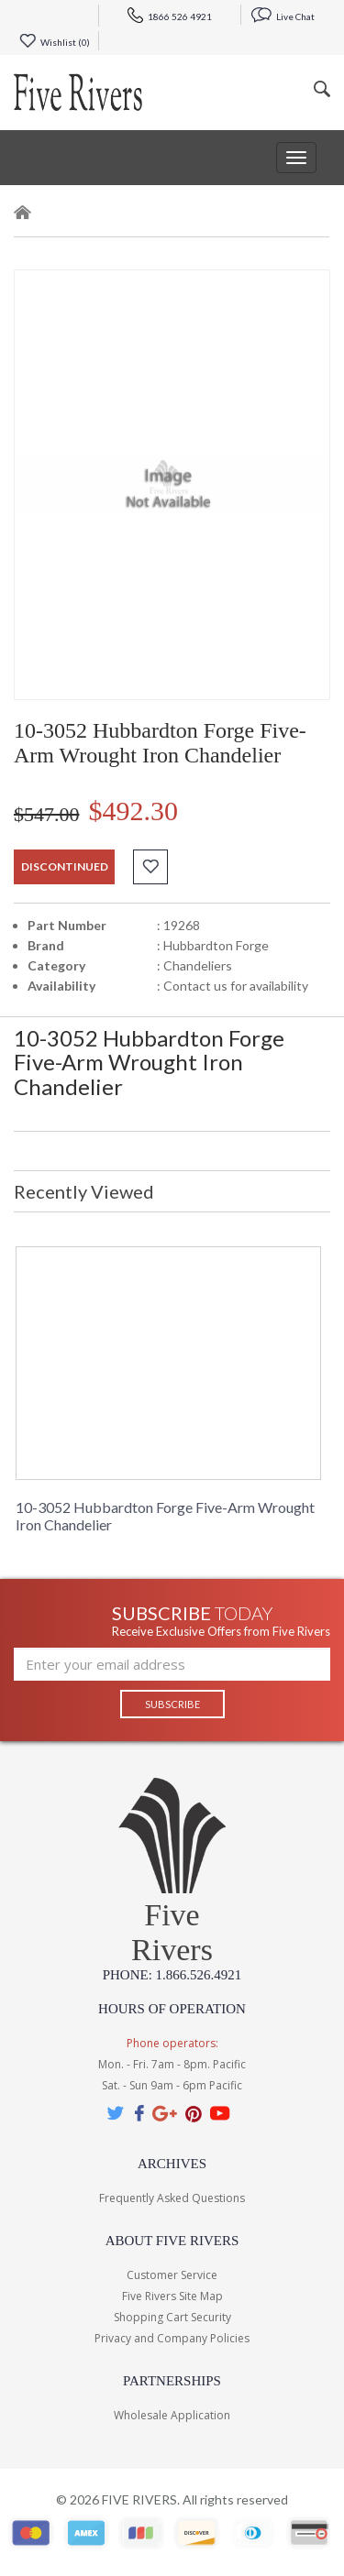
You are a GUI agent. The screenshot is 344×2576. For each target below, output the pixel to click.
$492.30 (134, 810)
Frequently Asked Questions (172, 2198)
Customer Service (172, 2275)
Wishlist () (54, 42)
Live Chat (283, 16)
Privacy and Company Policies (172, 2338)
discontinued (64, 866)
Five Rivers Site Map (172, 2296)
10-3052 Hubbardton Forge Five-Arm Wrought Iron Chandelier (165, 1515)
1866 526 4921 (170, 16)
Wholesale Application (172, 2415)
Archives (172, 2163)
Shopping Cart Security (172, 2317)
